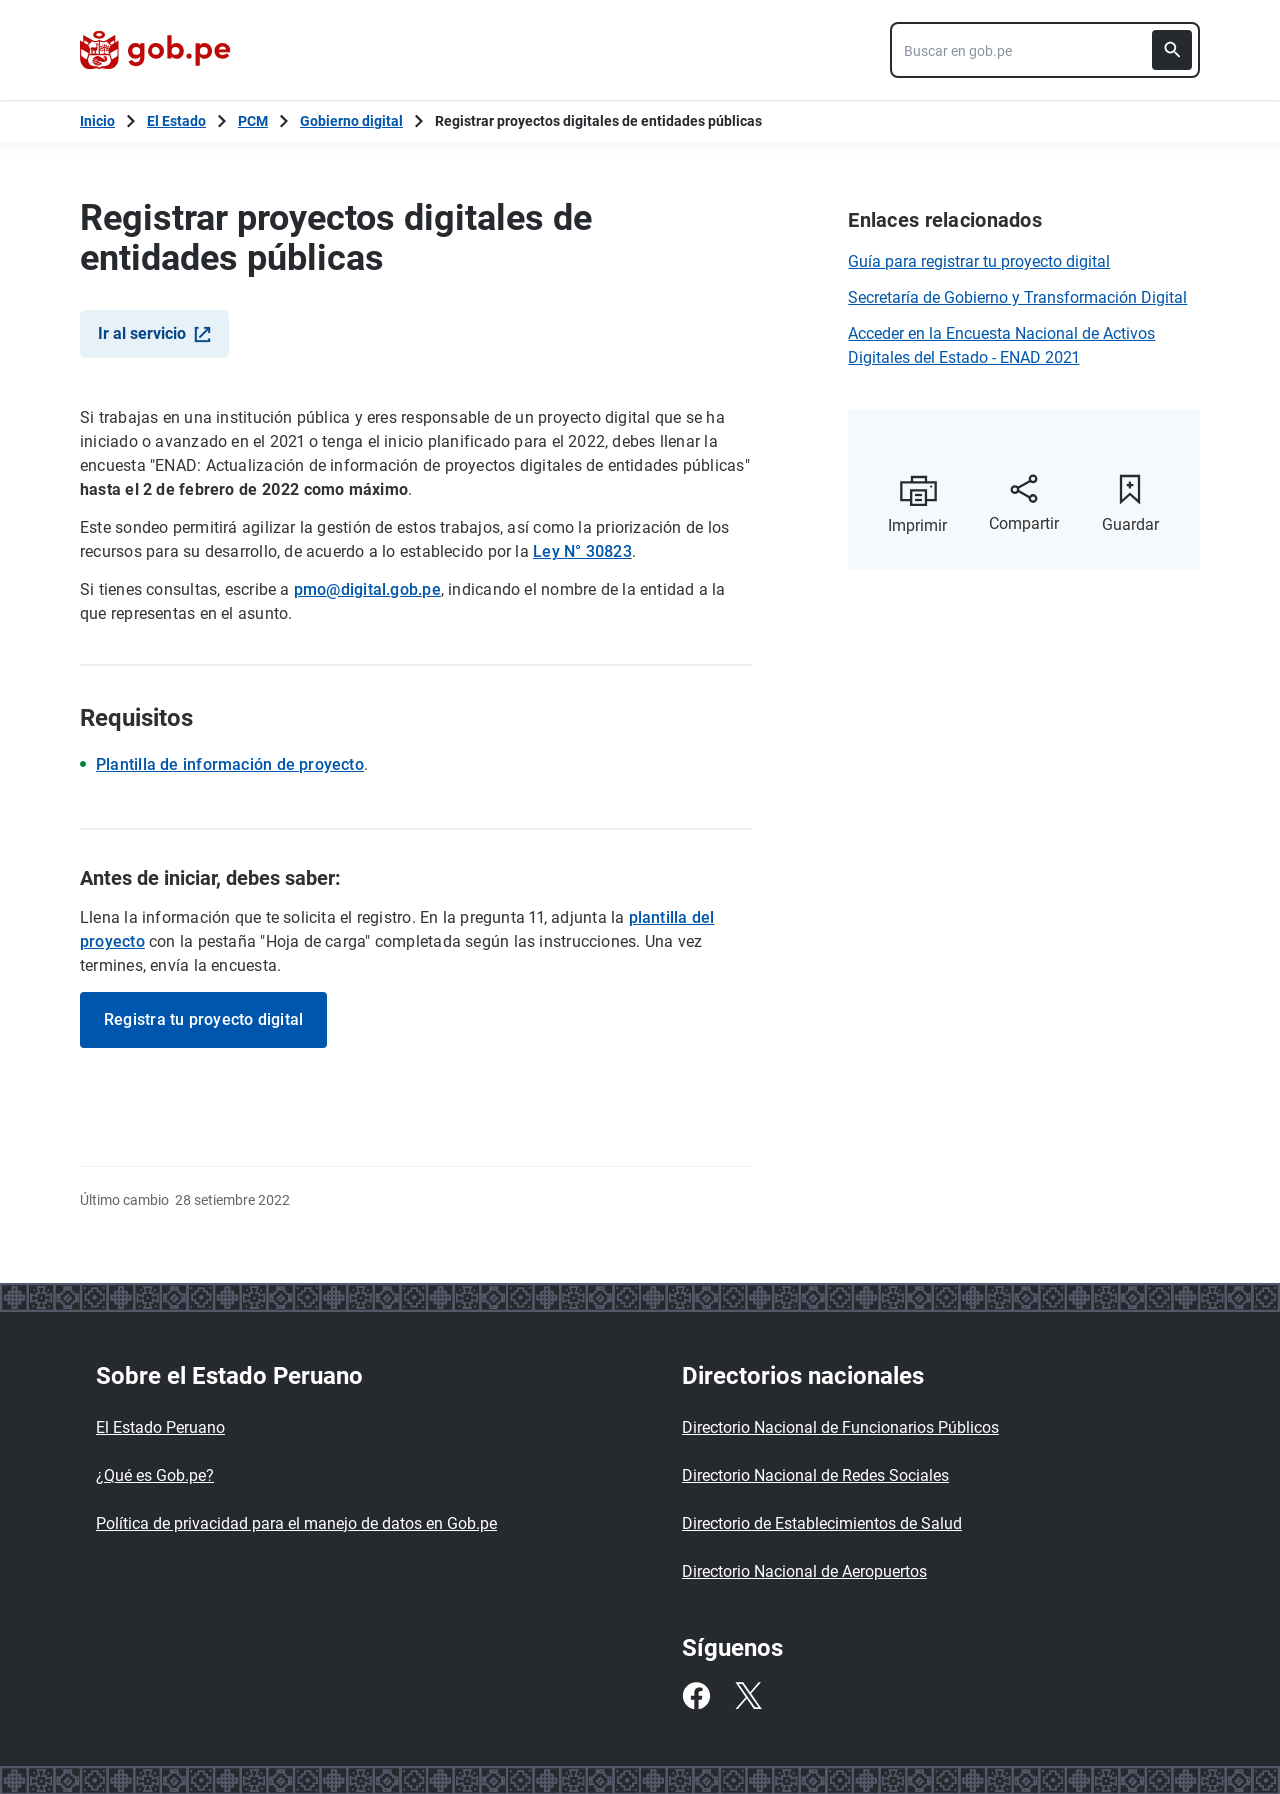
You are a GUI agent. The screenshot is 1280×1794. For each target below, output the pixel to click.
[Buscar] (1172, 50)
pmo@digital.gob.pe (367, 589)
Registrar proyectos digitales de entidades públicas (598, 121)
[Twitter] (748, 1696)
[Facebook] (696, 1696)
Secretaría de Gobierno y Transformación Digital (1017, 297)
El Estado (176, 121)
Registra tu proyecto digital (203, 1019)
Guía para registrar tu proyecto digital (979, 261)
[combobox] (1045, 50)
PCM (253, 121)
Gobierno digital (351, 121)
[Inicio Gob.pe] (97, 121)
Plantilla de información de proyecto (230, 764)
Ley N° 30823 (582, 551)
